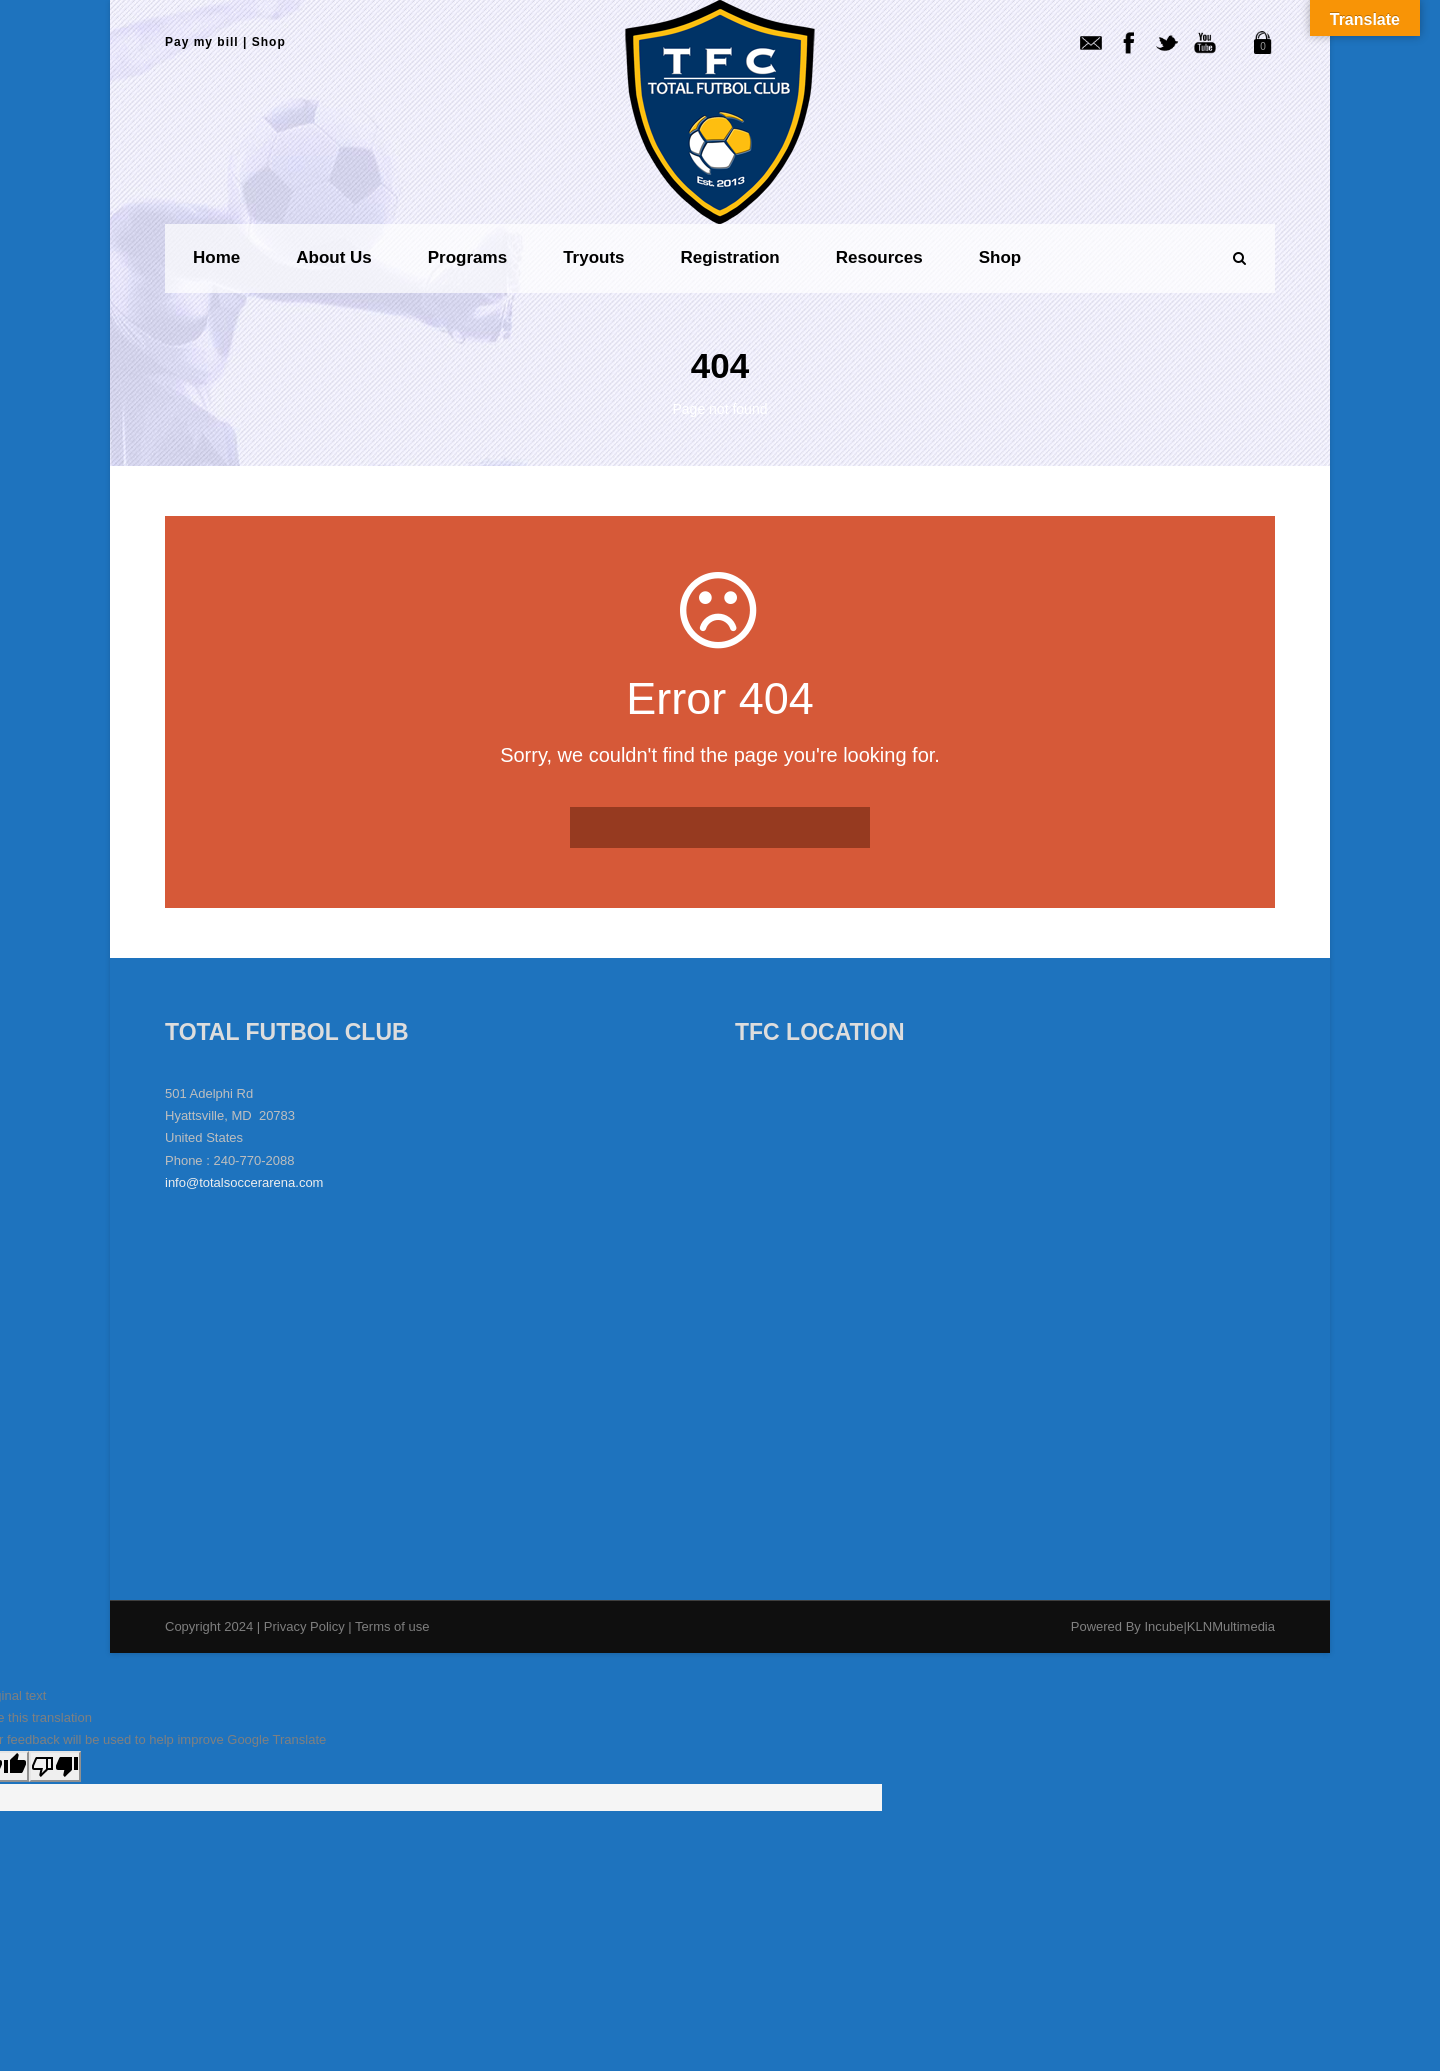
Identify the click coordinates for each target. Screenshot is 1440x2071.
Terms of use (392, 1626)
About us (334, 257)
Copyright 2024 (209, 1626)
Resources (879, 257)
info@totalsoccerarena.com (244, 1182)
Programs (467, 257)
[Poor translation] (55, 1766)
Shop (269, 42)
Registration (730, 257)
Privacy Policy (306, 1626)
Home (216, 257)
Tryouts (593, 257)
